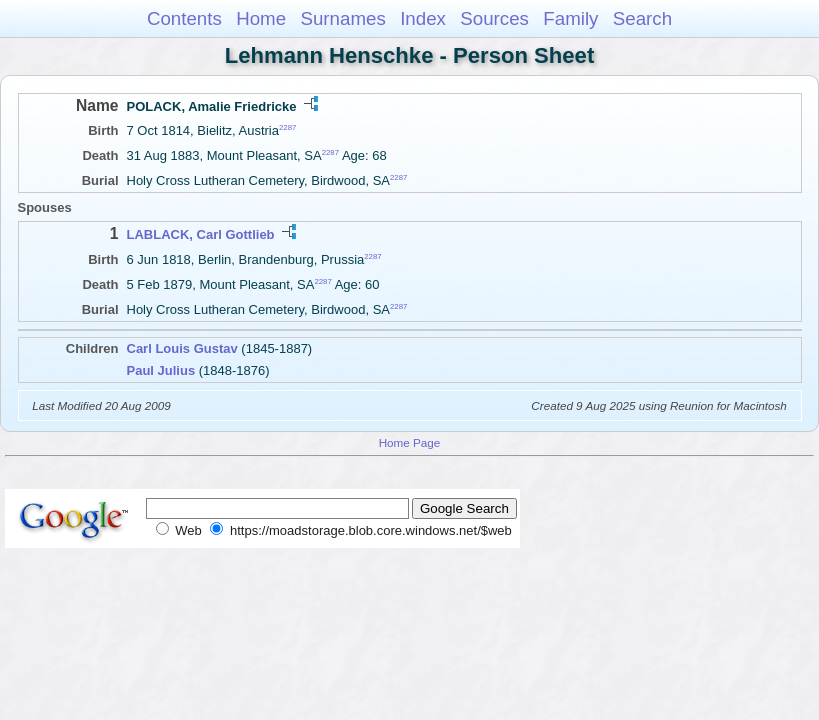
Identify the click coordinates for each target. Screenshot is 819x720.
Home (261, 18)
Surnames (342, 18)
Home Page (410, 442)
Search (642, 18)
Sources (494, 18)
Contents (184, 18)
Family (570, 18)
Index (423, 18)
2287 (287, 127)
